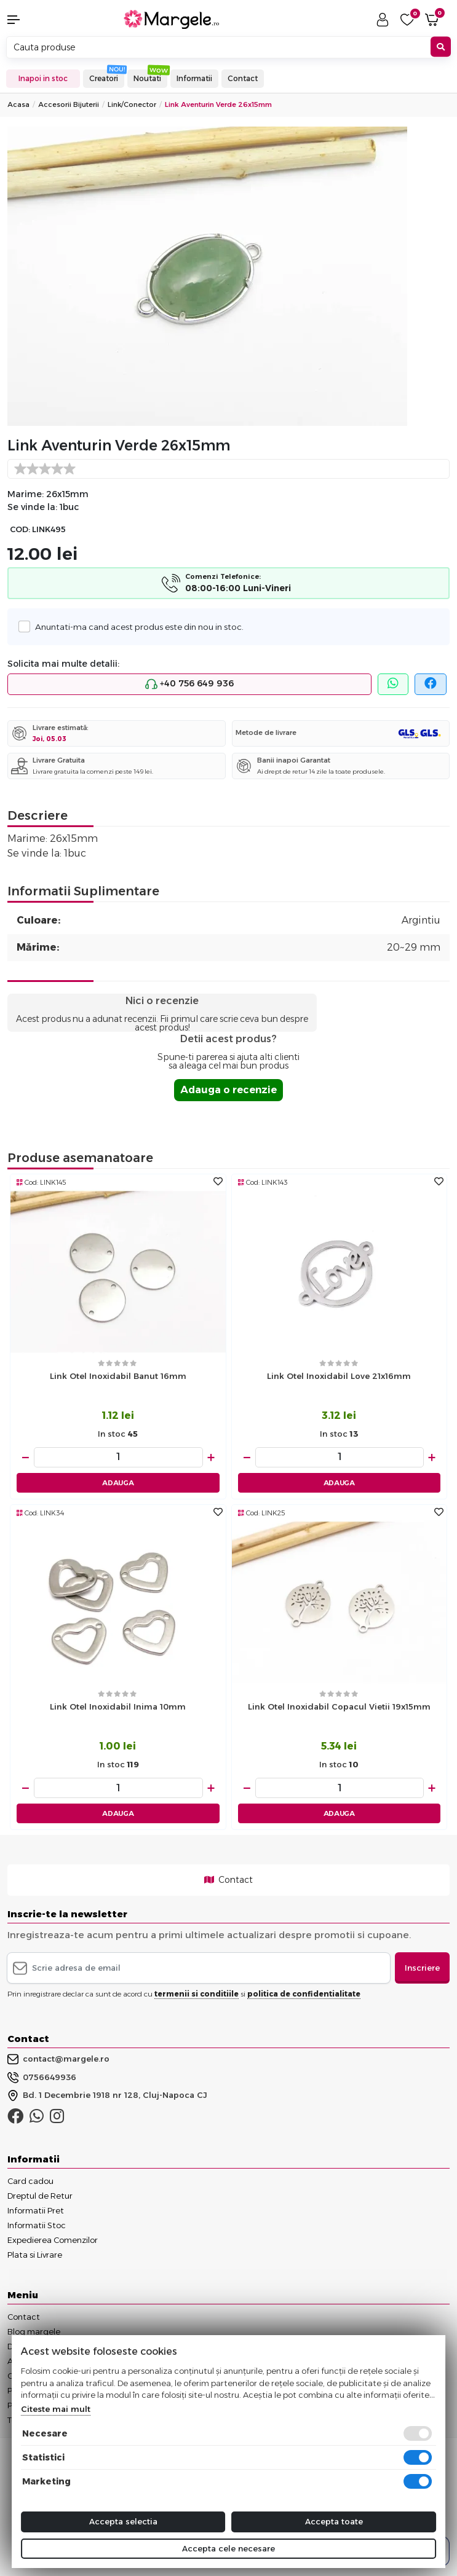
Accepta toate (334, 2521)
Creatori (103, 78)
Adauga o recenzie (228, 1090)
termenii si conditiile (196, 1993)
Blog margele (33, 2331)
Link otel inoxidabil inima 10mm (118, 1706)
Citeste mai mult (55, 2409)
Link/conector (132, 104)
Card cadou (30, 2181)
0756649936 (41, 2077)
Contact (243, 78)
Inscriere (422, 1968)
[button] (38, 19)
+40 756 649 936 (189, 684)
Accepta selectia (123, 2521)
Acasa (18, 104)
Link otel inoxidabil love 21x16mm (339, 1376)
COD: (20, 529)
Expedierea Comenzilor (52, 2240)
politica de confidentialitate (303, 1993)
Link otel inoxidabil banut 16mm (118, 1376)
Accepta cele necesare (228, 2548)
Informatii (194, 78)
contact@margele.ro (58, 2059)
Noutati (147, 78)
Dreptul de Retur (40, 2196)
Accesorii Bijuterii (68, 104)
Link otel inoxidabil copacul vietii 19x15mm (339, 1706)
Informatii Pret (35, 2210)
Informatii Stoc (36, 2225)
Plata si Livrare (34, 2255)
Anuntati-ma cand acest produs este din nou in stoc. (136, 626)
